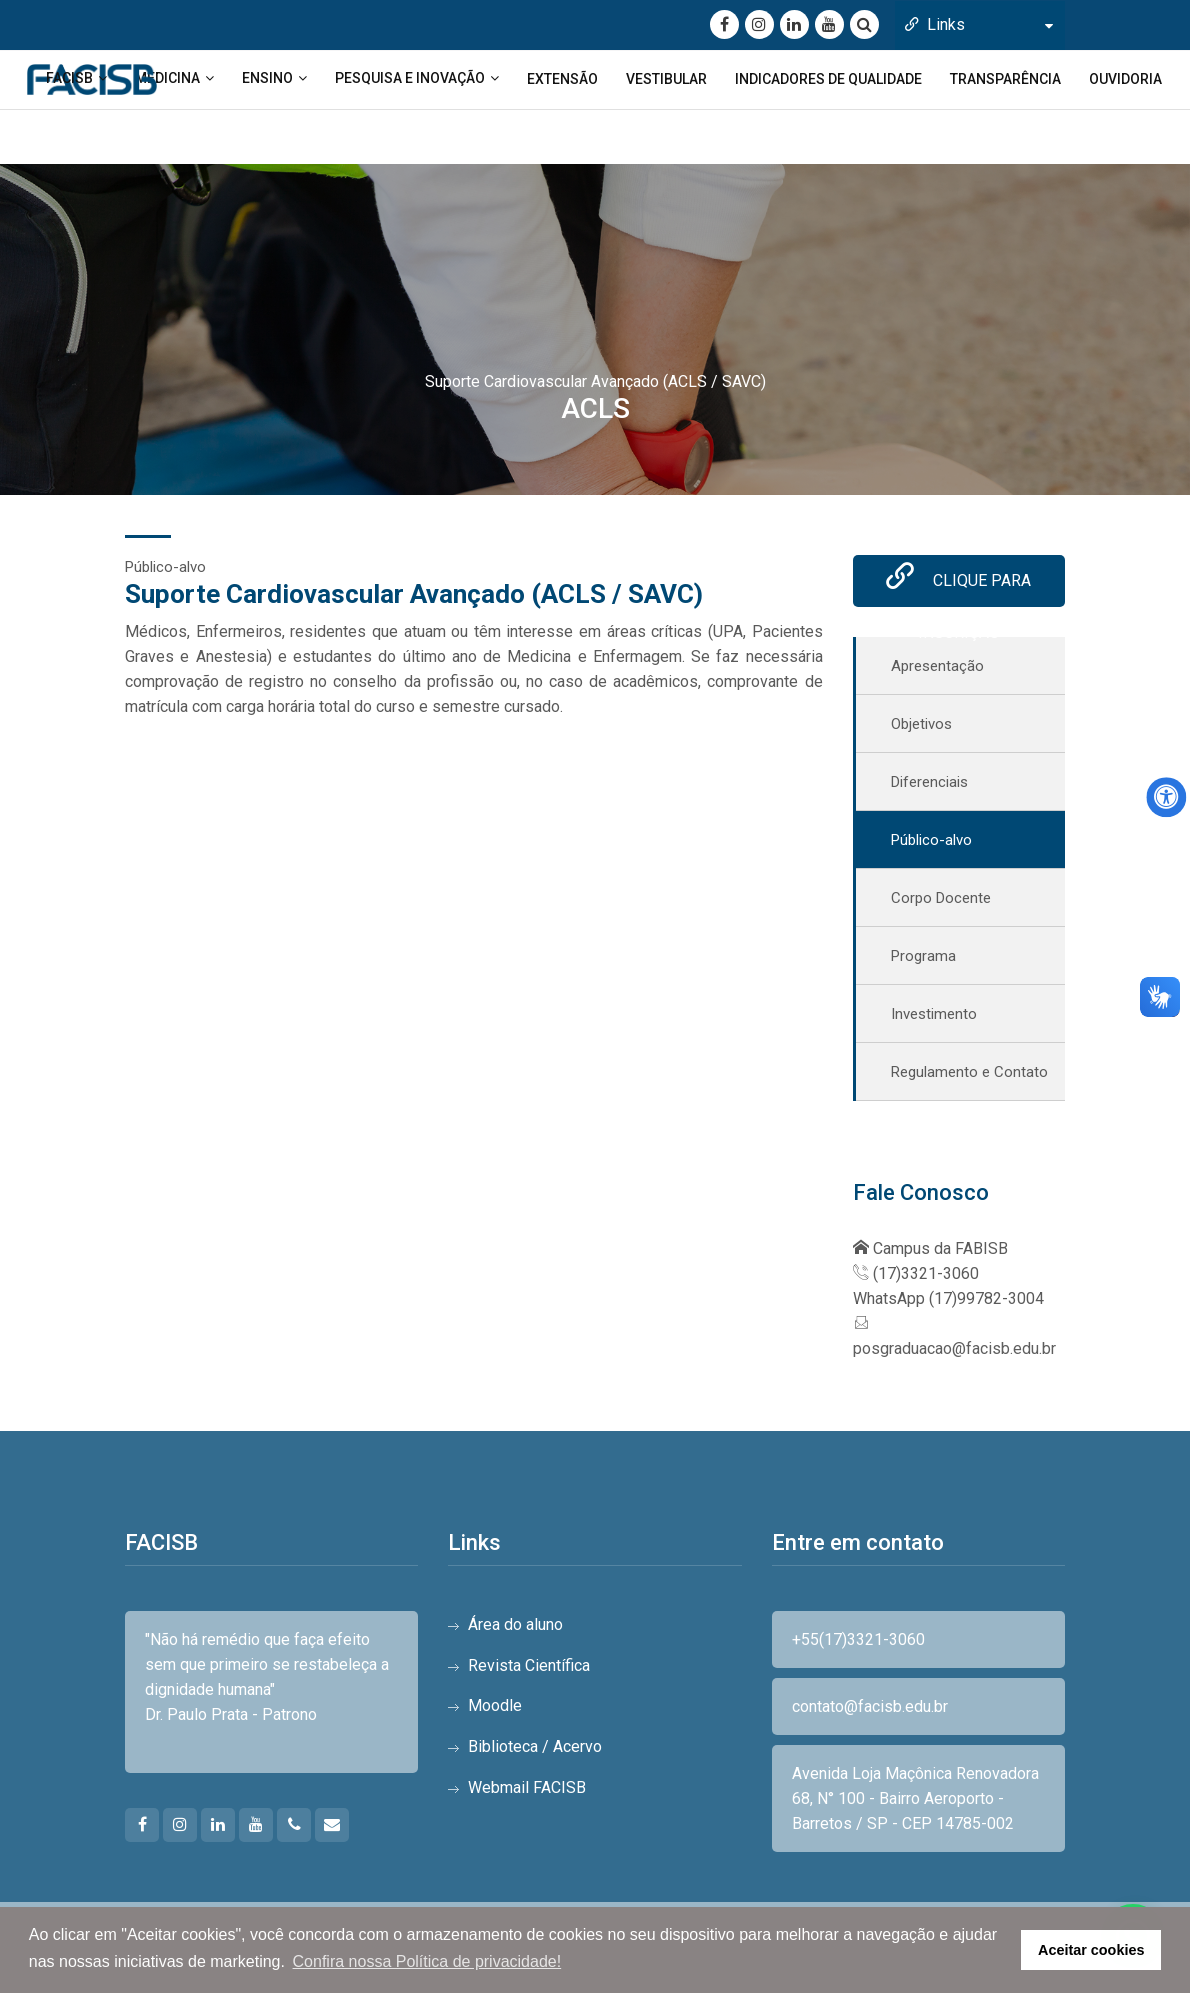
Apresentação (937, 670)
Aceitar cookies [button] (1091, 1950)
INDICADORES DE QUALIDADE (828, 79)
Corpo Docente (941, 902)
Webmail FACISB (527, 1790)
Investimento (934, 1018)
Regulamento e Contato (969, 1076)
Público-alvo (931, 844)
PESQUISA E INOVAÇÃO (410, 78)
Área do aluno (515, 1627)
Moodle (495, 1709)
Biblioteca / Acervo (535, 1749)
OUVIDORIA (1125, 79)
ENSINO (267, 78)
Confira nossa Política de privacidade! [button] (427, 1961)
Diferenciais (929, 786)
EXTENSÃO (562, 79)
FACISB (69, 78)
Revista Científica (529, 1668)
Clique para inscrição (958, 588)
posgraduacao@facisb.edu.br (954, 1351)
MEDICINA (167, 78)
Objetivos (921, 728)
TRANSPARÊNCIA (1005, 79)
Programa (923, 960)
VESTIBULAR (666, 79)
